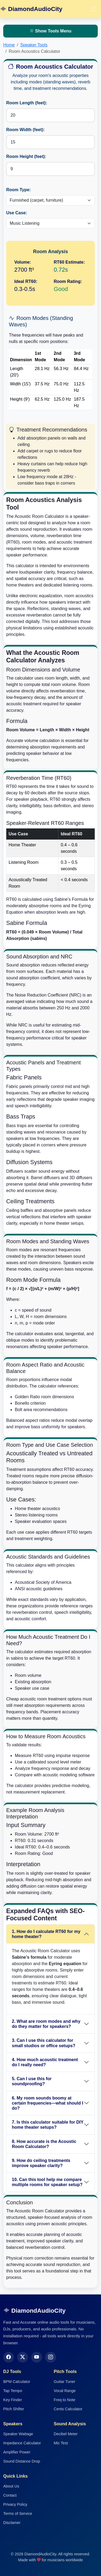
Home (9, 45)
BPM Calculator (16, 2381)
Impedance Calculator (22, 2443)
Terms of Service (17, 2513)
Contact (10, 2495)
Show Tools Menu (50, 31)
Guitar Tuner (64, 2381)
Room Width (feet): (25, 129)
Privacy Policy (15, 2504)
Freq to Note (64, 2400)
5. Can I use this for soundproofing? (32, 2081)
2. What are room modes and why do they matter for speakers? (46, 2024)
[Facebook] (8, 2357)
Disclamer (11, 2522)
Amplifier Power (16, 2452)
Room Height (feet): (26, 156)
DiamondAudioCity (31, 9)
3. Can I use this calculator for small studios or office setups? (43, 2043)
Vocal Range (65, 2391)
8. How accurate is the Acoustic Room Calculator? (44, 2144)
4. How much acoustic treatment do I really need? (45, 2062)
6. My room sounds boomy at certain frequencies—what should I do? (47, 2103)
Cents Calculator (68, 2409)
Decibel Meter (66, 2434)
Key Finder (12, 2400)
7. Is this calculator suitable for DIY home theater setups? (47, 2125)
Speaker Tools (33, 45)
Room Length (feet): (26, 103)
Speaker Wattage (18, 2434)
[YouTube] (36, 2357)
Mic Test (61, 2443)
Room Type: (18, 189)
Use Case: (16, 213)
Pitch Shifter (13, 2409)
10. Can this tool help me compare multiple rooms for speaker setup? (47, 2182)
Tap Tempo (12, 2391)
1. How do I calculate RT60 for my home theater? (46, 1934)
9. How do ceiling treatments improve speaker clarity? (41, 2163)
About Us (11, 2486)
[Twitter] (22, 2357)
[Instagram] (50, 2357)
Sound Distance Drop (21, 2461)
